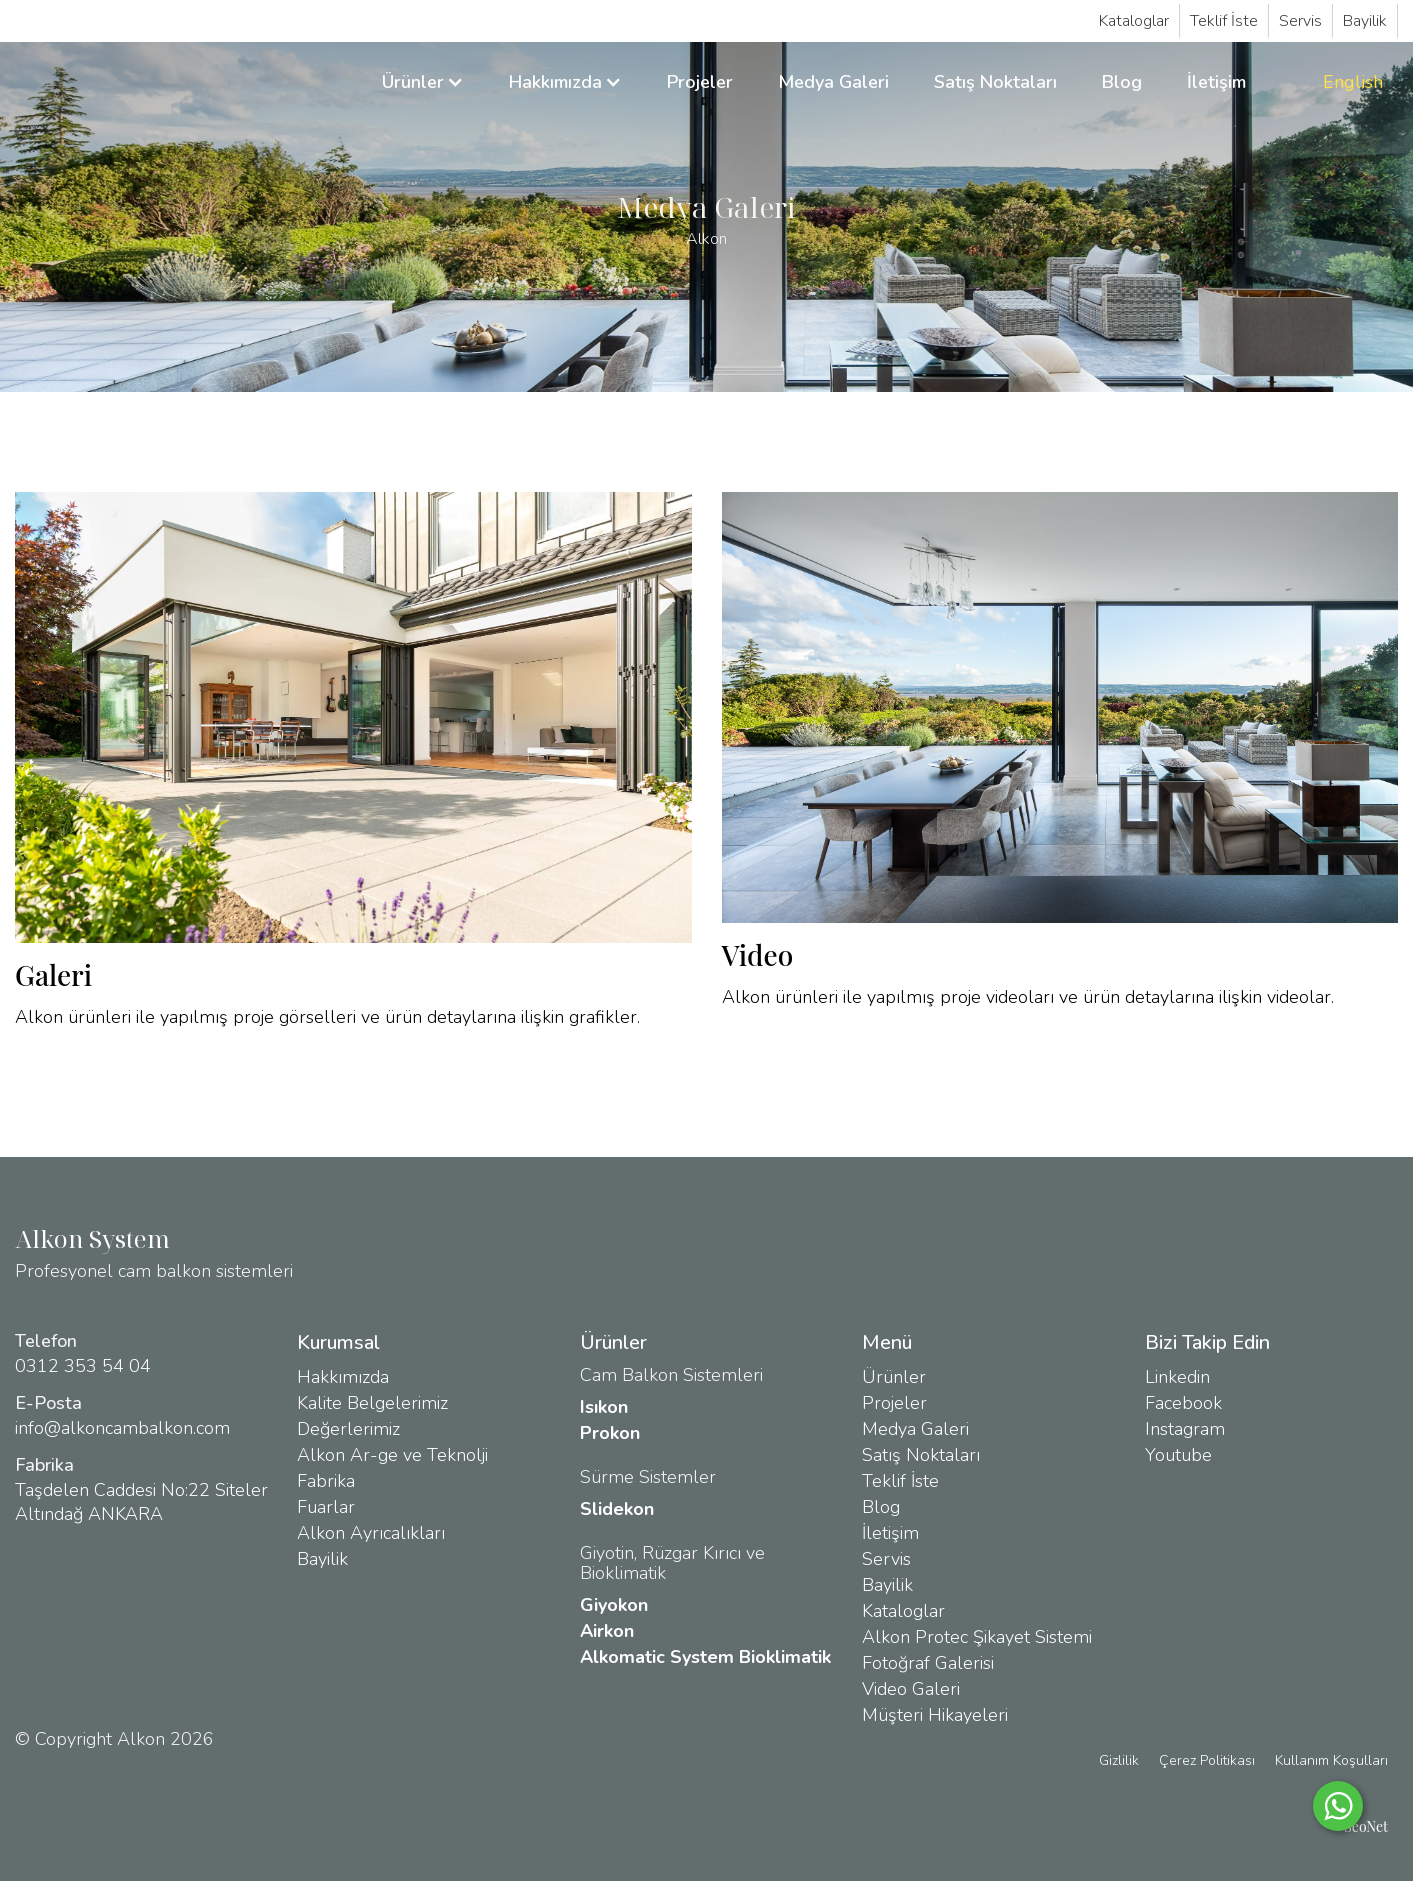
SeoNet (1366, 1826)
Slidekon (617, 1509)
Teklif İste (1224, 21)
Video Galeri (911, 1689)
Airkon (607, 1631)
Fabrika (326, 1481)
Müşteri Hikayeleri (935, 1715)
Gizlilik (1119, 1760)
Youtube (1178, 1455)
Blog (1122, 82)
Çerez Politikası (1207, 1760)
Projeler (700, 82)
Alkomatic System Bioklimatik (705, 1657)
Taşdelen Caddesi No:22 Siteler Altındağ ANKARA (141, 1502)
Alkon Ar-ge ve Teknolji (392, 1455)
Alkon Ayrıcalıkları (371, 1533)
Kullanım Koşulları (1331, 1760)
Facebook (1183, 1403)
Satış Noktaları (995, 82)
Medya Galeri (833, 82)
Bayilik (1365, 21)
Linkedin (1177, 1377)
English (1353, 82)
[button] (423, 82)
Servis (1300, 21)
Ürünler (894, 1377)
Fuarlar (326, 1507)
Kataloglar (1134, 21)
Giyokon (614, 1605)
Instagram (1185, 1429)
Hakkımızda (343, 1377)
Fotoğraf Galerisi (928, 1663)
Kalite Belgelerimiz (372, 1403)
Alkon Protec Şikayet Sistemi (977, 1637)
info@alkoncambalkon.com (122, 1428)
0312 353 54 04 (83, 1366)
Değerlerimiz (348, 1429)
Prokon (610, 1433)
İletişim (1216, 82)
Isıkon (604, 1407)
